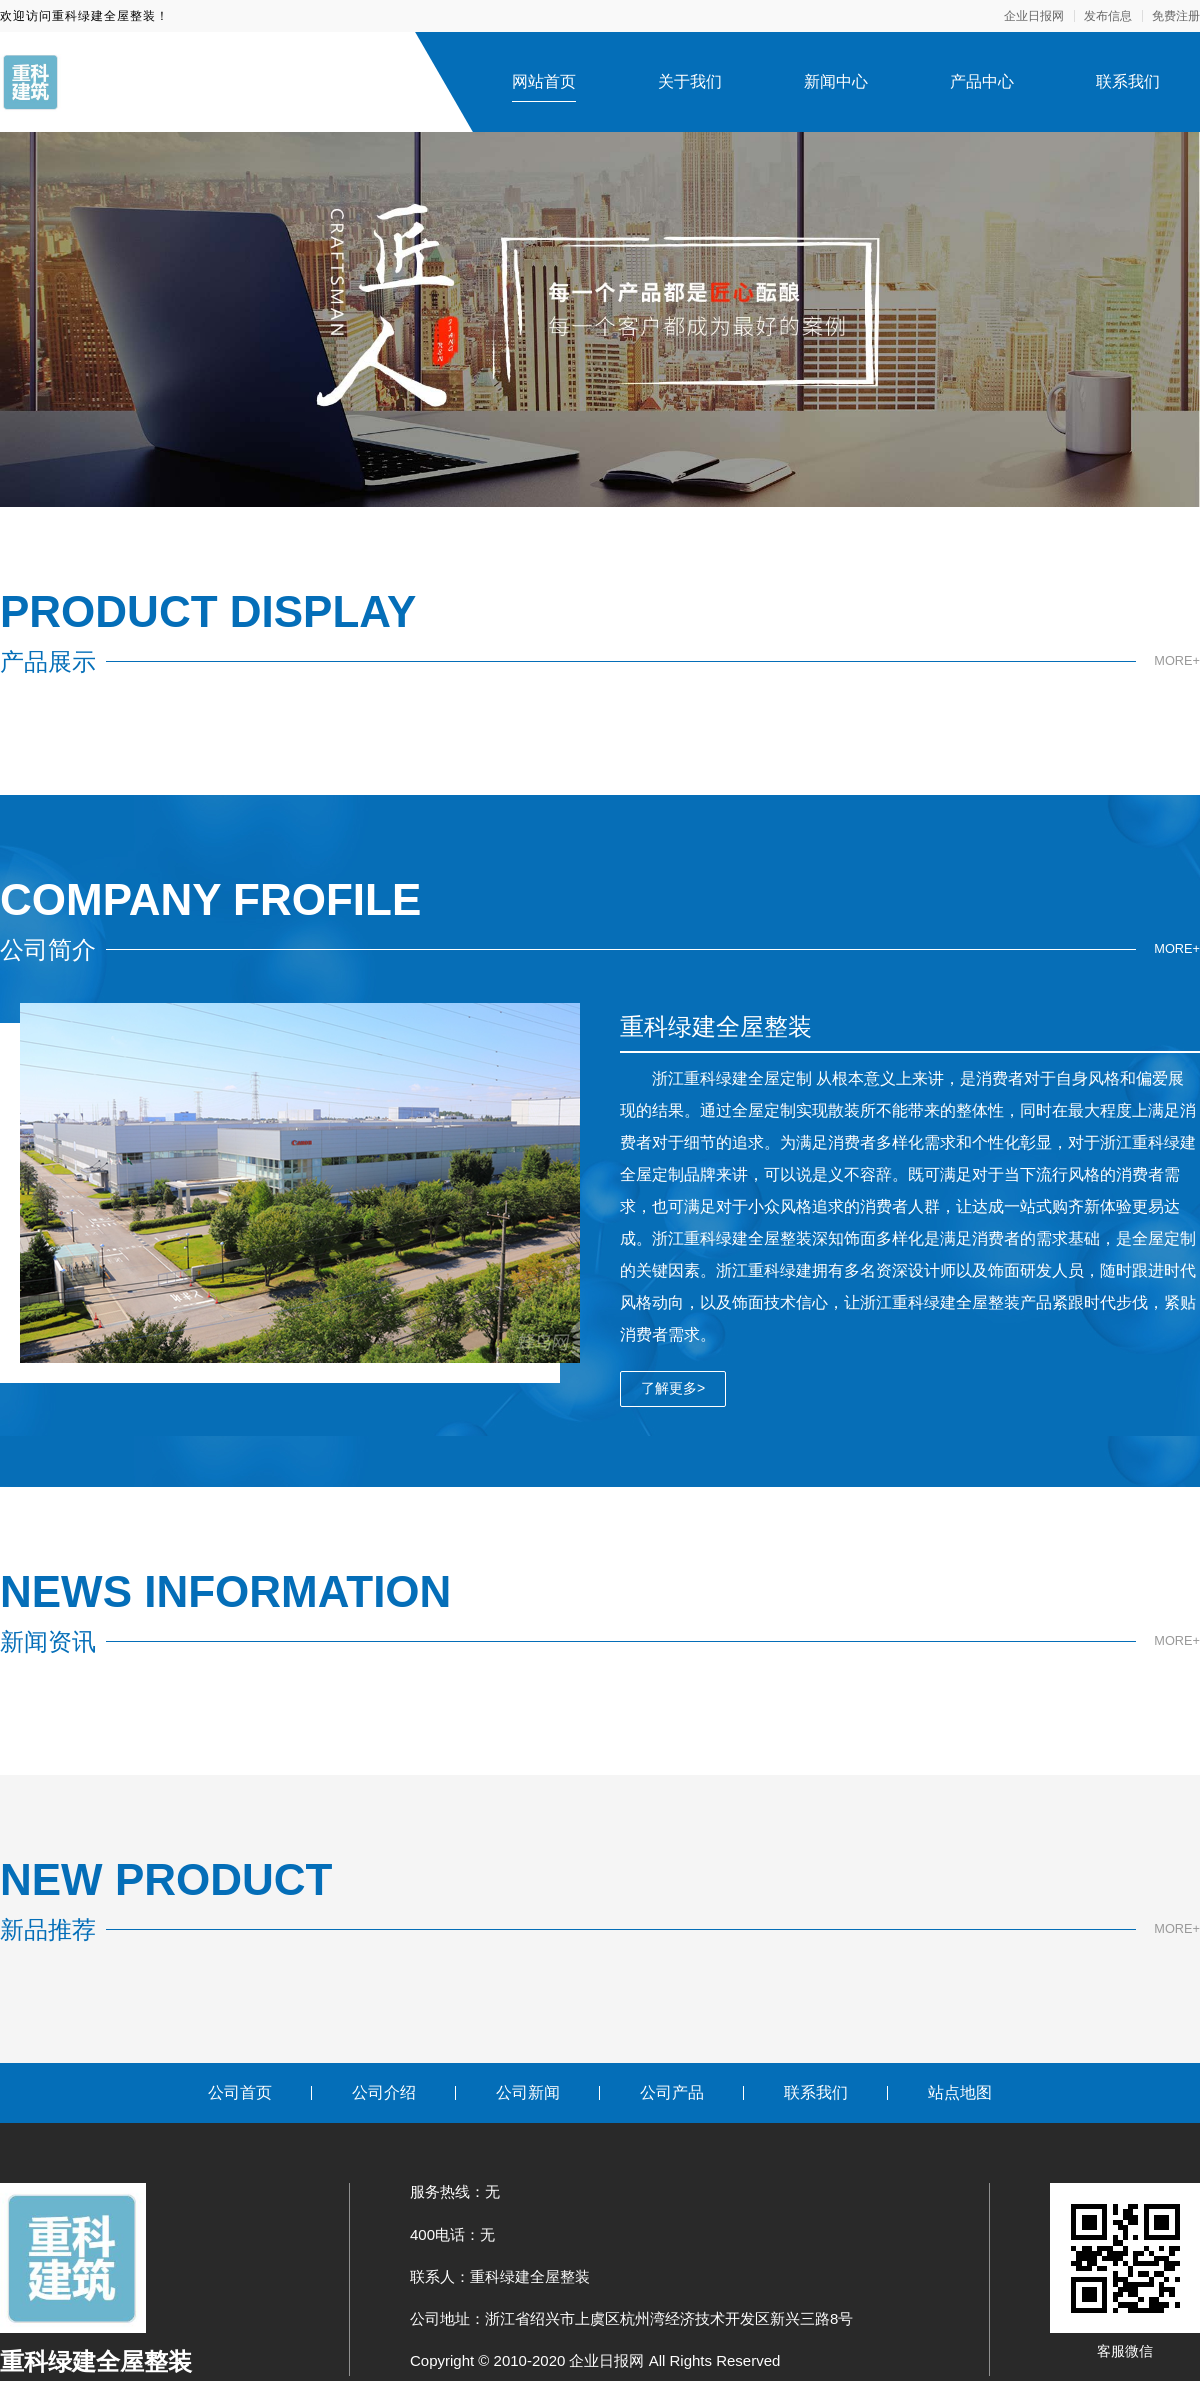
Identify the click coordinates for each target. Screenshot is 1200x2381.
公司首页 (240, 2092)
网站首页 (544, 81)
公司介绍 (384, 2092)
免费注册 (1176, 16)
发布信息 (1108, 16)
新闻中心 (836, 81)
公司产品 (672, 2092)
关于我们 (690, 81)
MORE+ (1175, 661)
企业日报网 (1034, 16)
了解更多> (673, 1388)
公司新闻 (528, 2092)
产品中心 (982, 81)
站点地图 (960, 2092)
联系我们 (1128, 81)
